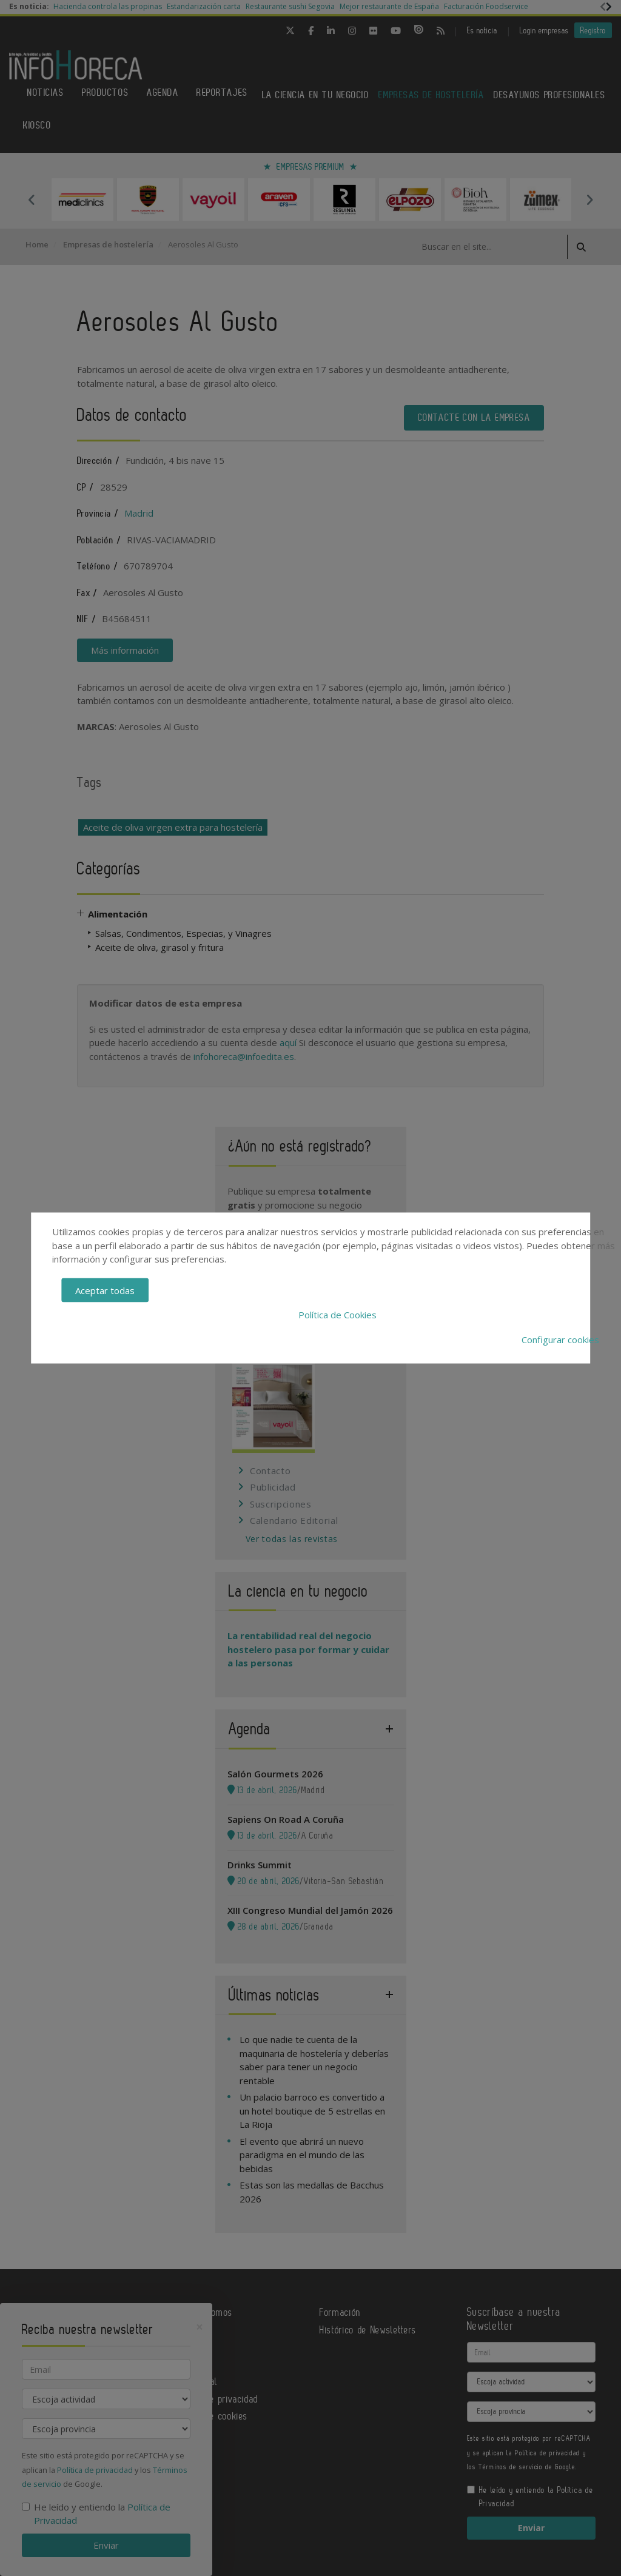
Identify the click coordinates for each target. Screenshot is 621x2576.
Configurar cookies (560, 1339)
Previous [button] (31, 199)
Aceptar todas (105, 1290)
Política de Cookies (337, 1315)
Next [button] (589, 199)
